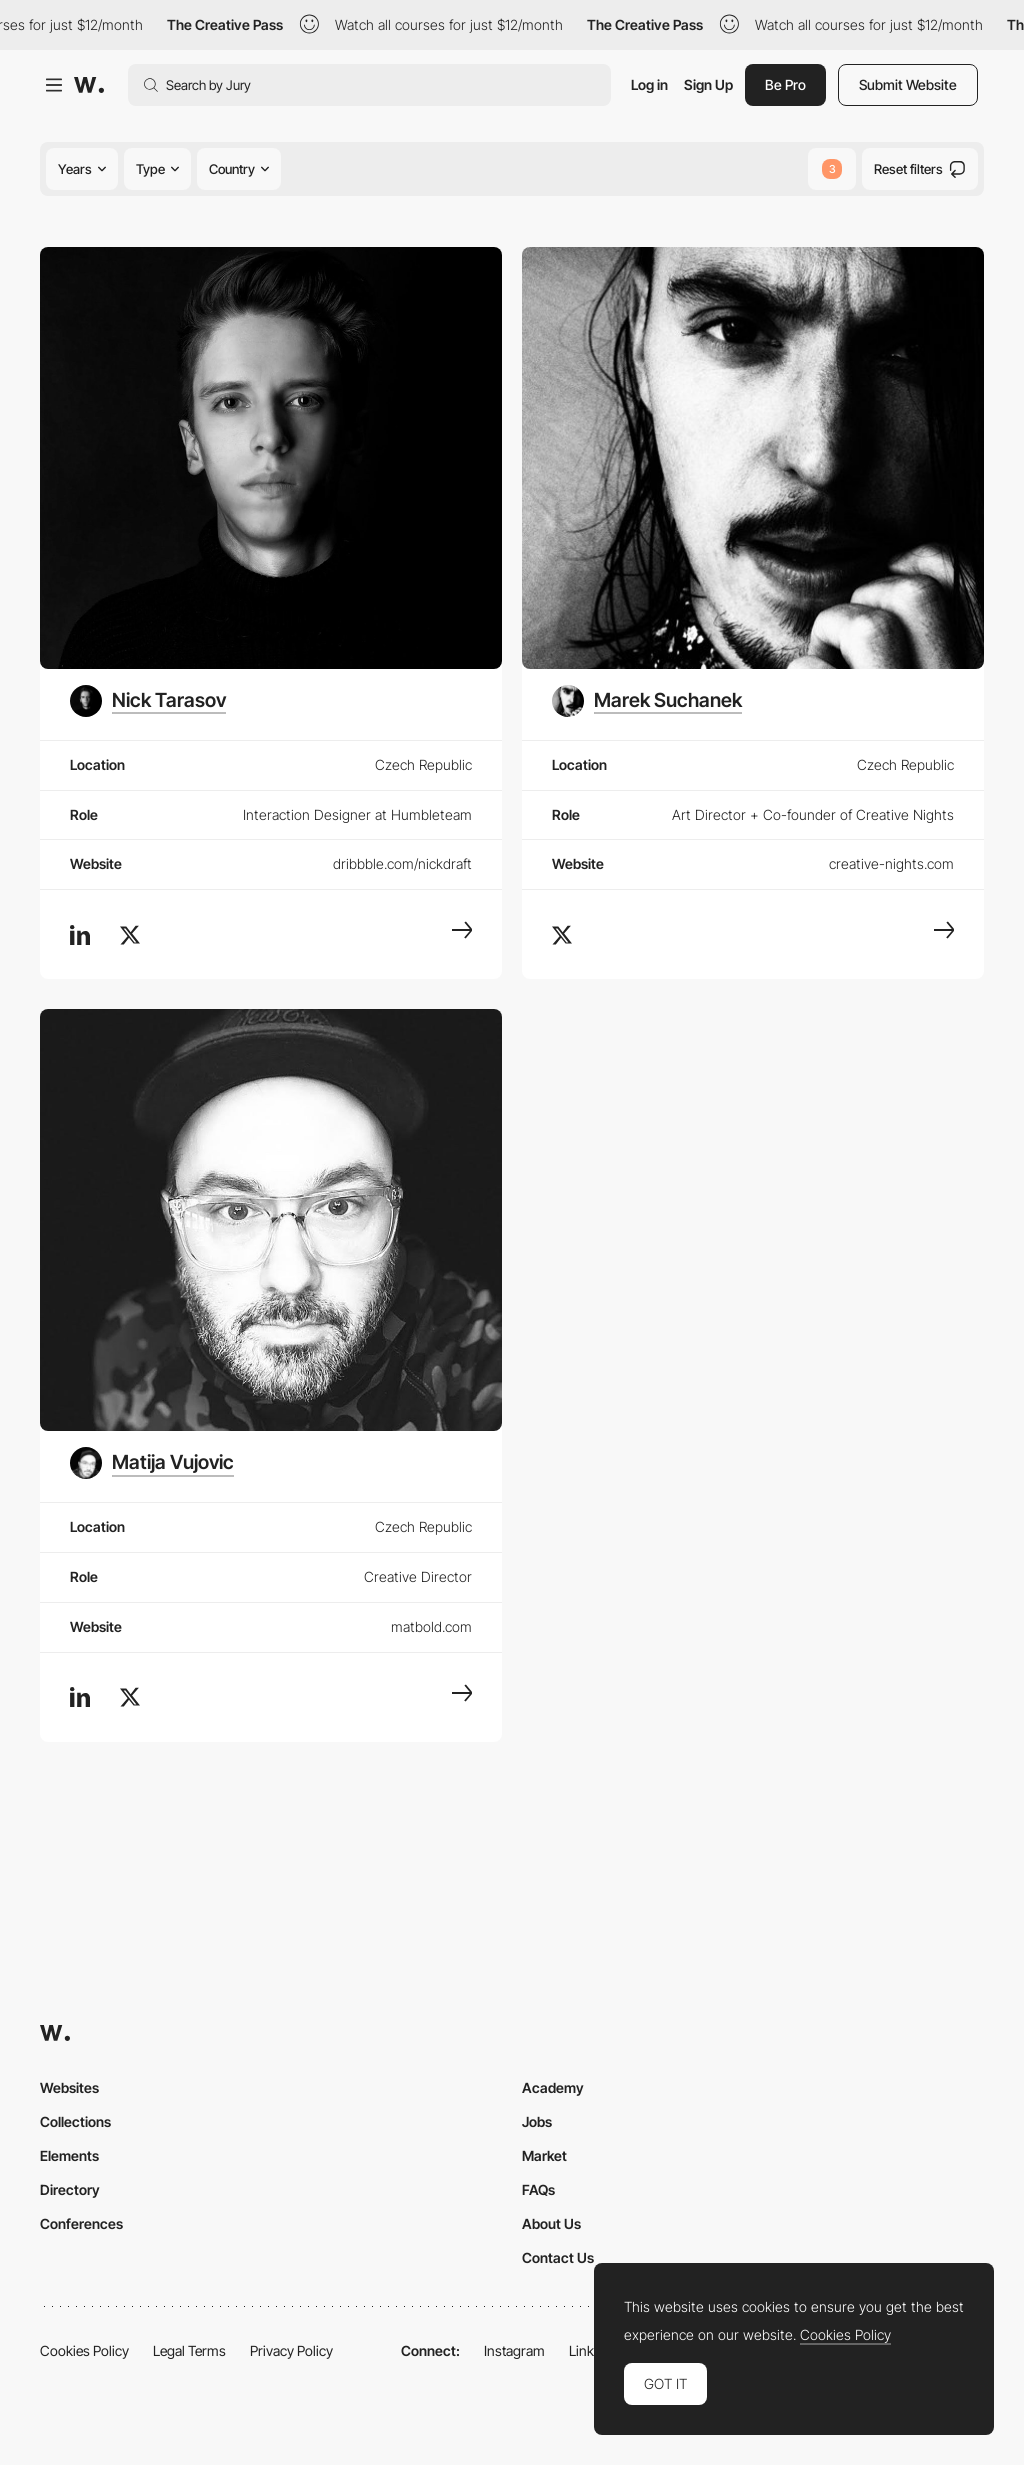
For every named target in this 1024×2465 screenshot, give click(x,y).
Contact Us (558, 2257)
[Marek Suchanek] (647, 701)
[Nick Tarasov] (148, 701)
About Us (551, 2223)
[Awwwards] (89, 85)
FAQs (538, 2189)
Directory (70, 2189)
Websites (69, 2087)
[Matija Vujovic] (152, 1463)
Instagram (514, 2350)
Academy (553, 2087)
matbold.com (431, 1626)
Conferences (81, 2223)
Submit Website (908, 84)
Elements (69, 2155)
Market (544, 2155)
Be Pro (785, 84)
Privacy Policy (291, 2350)
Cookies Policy (84, 2350)
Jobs (537, 2121)
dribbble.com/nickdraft (402, 863)
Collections (75, 2121)
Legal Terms (189, 2350)
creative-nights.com (891, 863)
